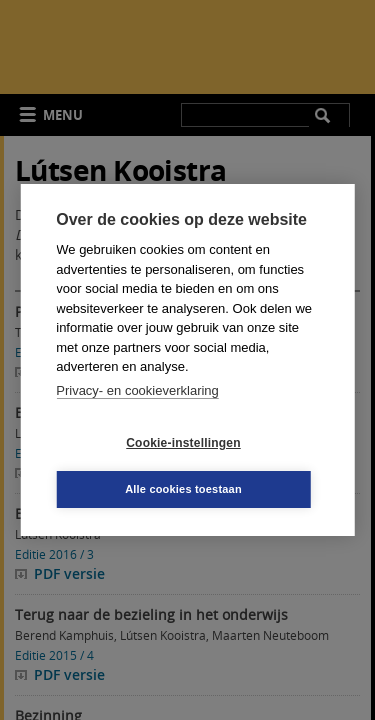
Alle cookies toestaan (183, 489)
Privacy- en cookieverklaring (137, 390)
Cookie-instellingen (183, 443)
